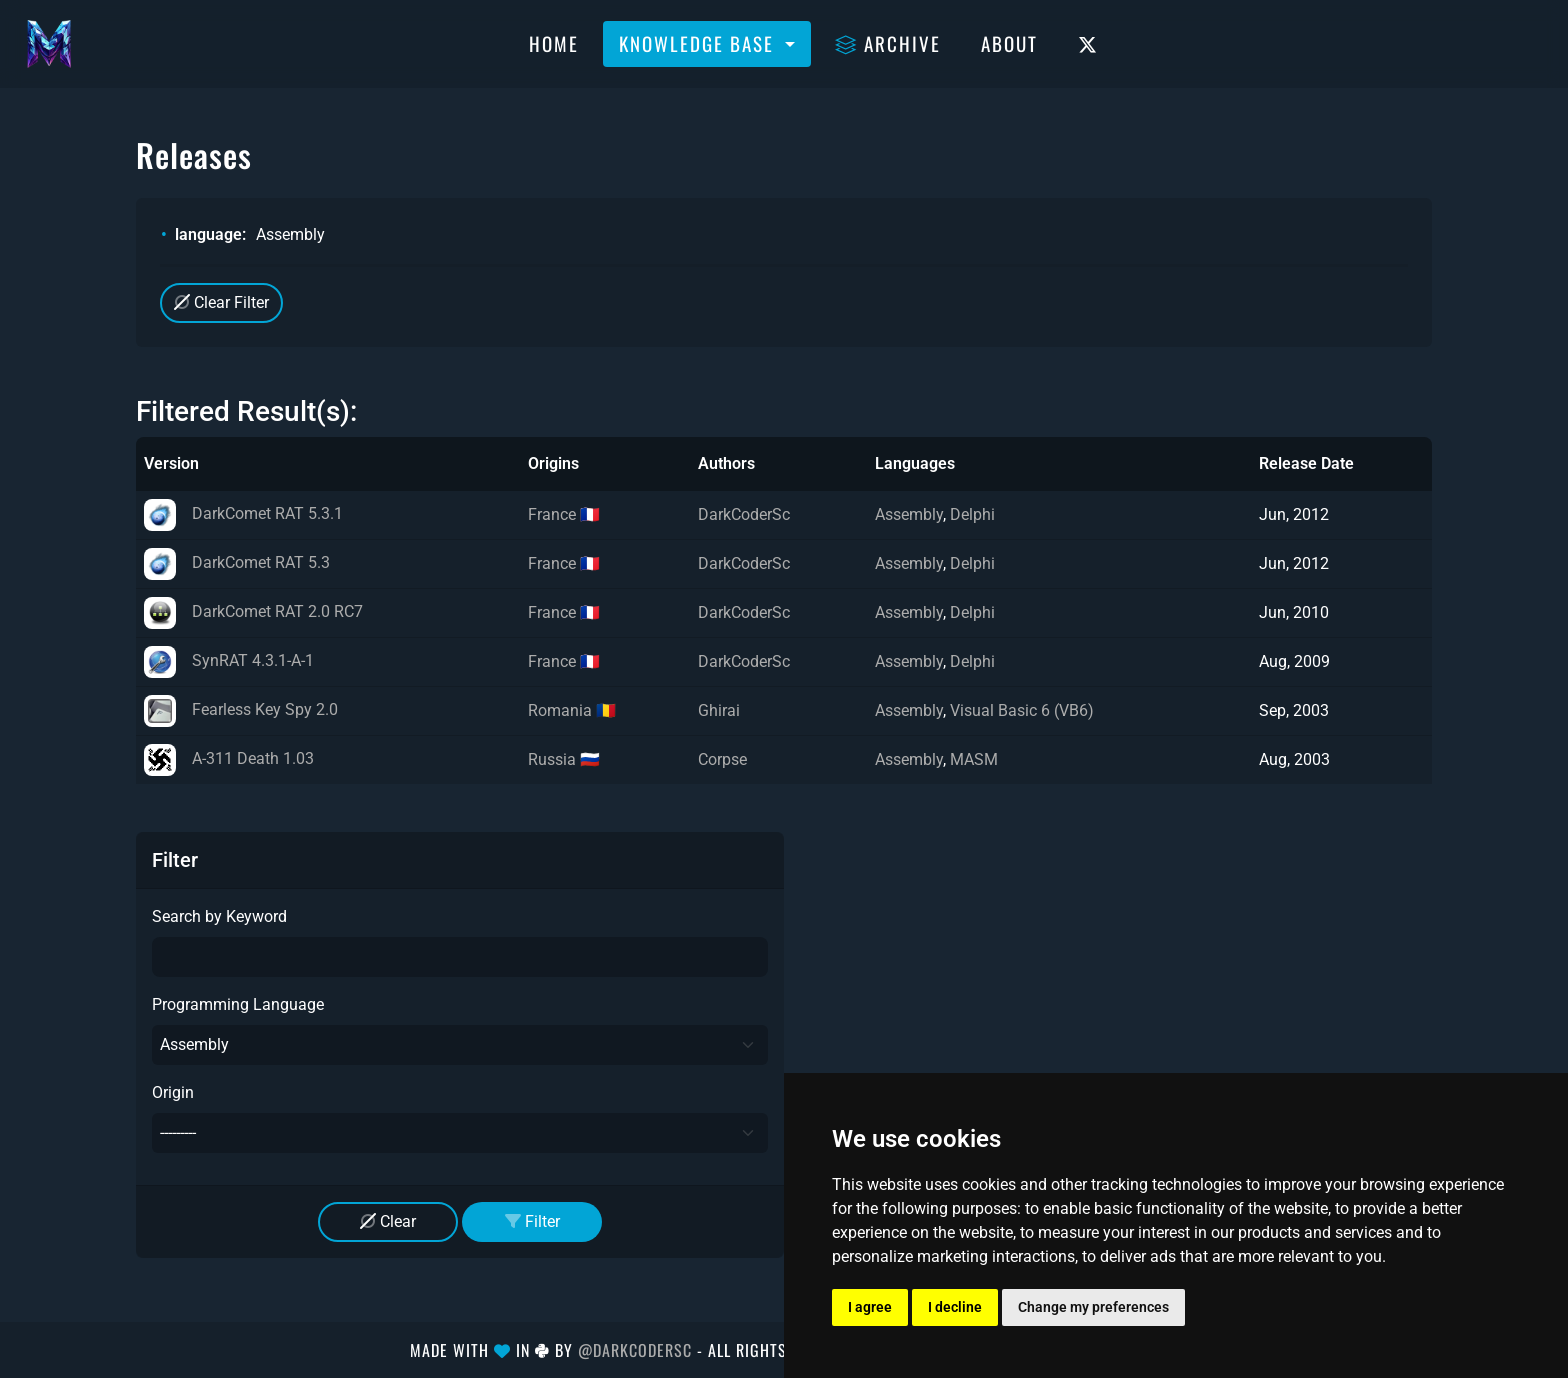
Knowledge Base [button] (699, 43)
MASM (974, 759)
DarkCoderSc (744, 514)
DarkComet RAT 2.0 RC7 (253, 611)
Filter (532, 1221)
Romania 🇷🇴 (572, 710)
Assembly (909, 514)
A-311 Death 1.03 (229, 758)
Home (554, 43)
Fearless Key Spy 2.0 (241, 709)
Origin (173, 1092)
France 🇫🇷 (564, 514)
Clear (388, 1221)
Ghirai (719, 710)
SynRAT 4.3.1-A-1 (229, 660)
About (1009, 43)
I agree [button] (870, 1307)
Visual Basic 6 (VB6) (1022, 710)
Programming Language (238, 1004)
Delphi (972, 514)
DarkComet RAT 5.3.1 (243, 513)
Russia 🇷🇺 (564, 759)
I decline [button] (955, 1307)
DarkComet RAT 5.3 (237, 562)
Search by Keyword (219, 916)
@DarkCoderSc (635, 1350)
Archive (888, 43)
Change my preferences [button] (1093, 1307)
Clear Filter (221, 302)
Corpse (722, 759)
